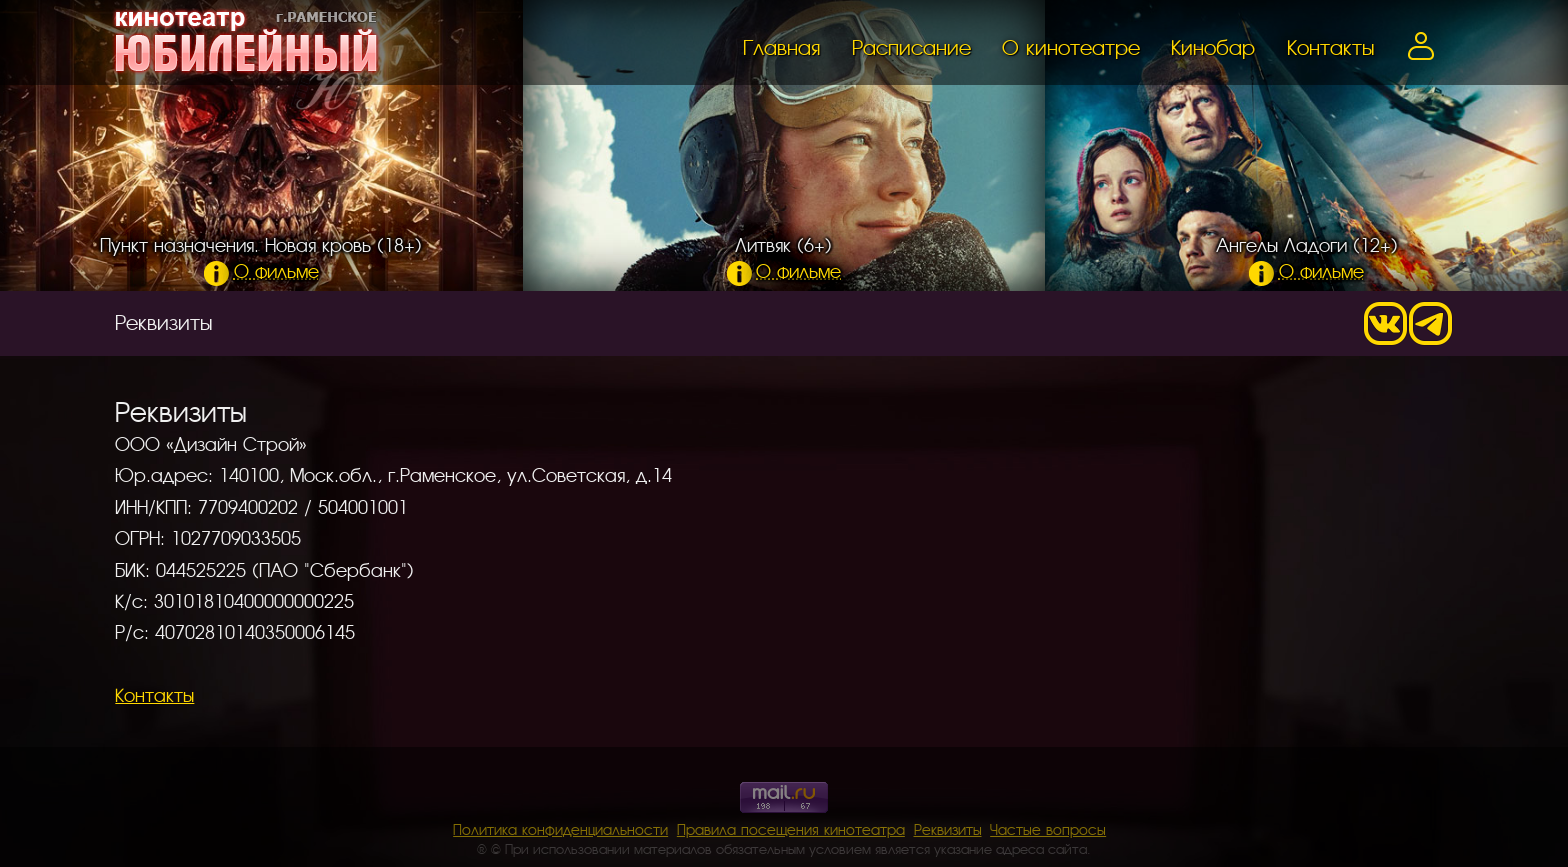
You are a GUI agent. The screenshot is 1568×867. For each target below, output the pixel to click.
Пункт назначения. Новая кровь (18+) (261, 257)
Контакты (1330, 46)
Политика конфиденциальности (560, 828)
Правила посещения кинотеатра (791, 828)
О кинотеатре (1071, 46)
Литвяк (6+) (784, 257)
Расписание (911, 46)
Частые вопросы (1048, 828)
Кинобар (1213, 46)
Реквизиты (948, 828)
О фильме (261, 270)
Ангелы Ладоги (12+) (1307, 257)
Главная (781, 46)
